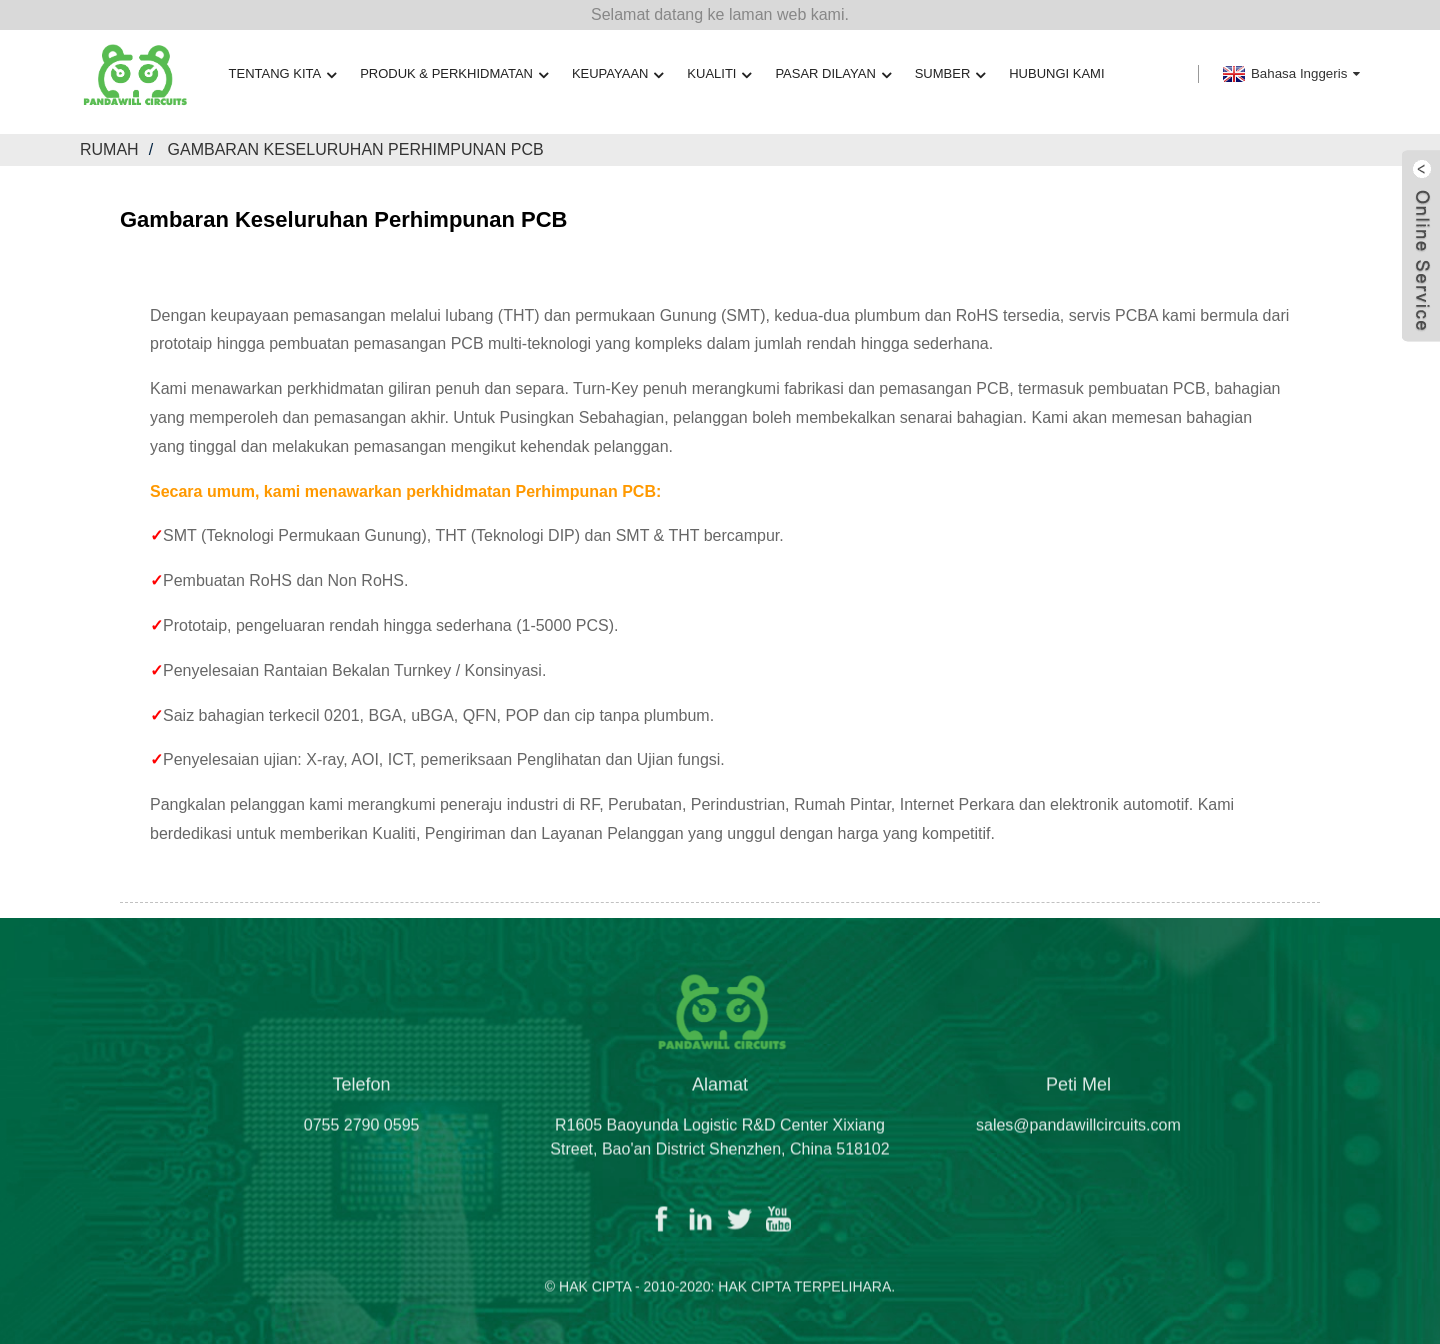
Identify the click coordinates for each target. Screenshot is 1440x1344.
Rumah (109, 149)
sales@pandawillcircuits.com (1078, 1138)
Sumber (950, 74)
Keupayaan (618, 74)
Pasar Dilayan (832, 74)
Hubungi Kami (1056, 73)
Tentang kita (283, 74)
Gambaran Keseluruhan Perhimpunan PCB (356, 149)
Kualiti (719, 74)
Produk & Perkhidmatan (454, 74)
